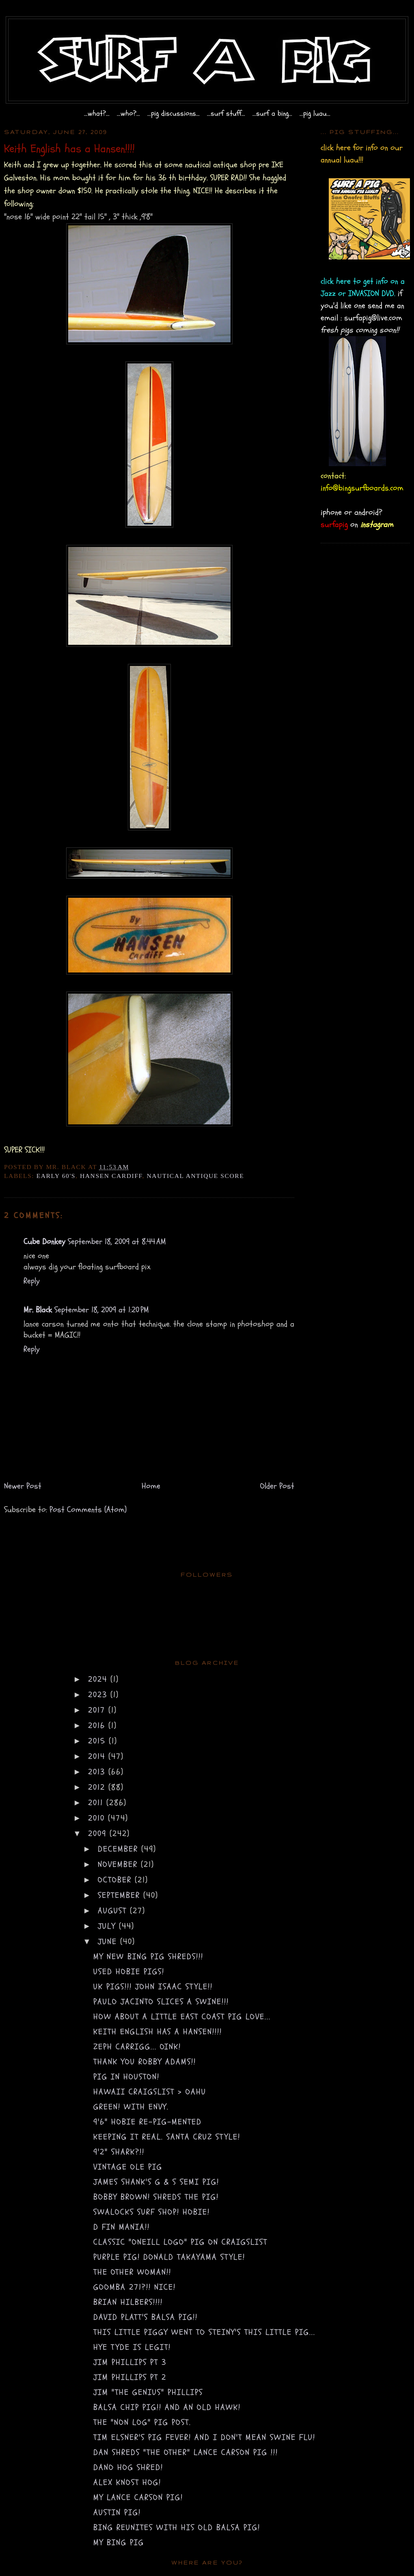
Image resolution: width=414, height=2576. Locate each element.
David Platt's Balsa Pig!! (145, 2317)
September (120, 1895)
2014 (98, 1756)
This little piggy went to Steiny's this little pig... (204, 2332)
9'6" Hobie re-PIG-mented (147, 2121)
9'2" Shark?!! (118, 2151)
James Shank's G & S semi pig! (156, 2181)
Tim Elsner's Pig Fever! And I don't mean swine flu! (204, 2437)
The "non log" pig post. (142, 2422)
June (109, 1941)
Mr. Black (38, 1309)
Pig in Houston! (126, 2076)
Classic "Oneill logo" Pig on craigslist (180, 2242)
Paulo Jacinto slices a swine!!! (161, 2001)
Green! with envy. (131, 2106)
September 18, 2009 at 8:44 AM (117, 1241)
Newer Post (22, 1485)
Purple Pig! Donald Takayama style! (169, 2257)
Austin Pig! (117, 2512)
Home (151, 1485)
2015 (98, 1740)
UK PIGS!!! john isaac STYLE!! (153, 1986)
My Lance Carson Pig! (138, 2497)
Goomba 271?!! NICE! (134, 2287)
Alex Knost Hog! (127, 2482)
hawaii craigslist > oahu (149, 2091)
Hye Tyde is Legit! (132, 2347)
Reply (32, 1280)
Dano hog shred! (128, 2467)
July (108, 1926)
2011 (97, 1802)
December (119, 1848)
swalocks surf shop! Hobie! (151, 2211)
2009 (99, 1833)
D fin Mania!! (121, 2227)
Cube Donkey (44, 1241)
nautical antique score (195, 1175)
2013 (98, 1771)
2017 (98, 1710)
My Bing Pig (118, 2542)
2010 (98, 1818)
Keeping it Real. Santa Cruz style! (166, 2136)
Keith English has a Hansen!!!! (157, 2031)
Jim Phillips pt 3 (129, 2362)
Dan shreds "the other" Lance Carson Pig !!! (185, 2452)
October (116, 1879)
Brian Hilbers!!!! (128, 2302)
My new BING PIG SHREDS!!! (148, 1956)
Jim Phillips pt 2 (129, 2377)
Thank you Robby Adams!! (144, 2061)
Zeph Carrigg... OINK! (137, 2046)
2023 (99, 1694)
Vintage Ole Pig (127, 2166)
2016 (98, 1725)
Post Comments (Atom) (88, 1509)
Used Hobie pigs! (128, 1971)
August (114, 1910)
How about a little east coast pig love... (182, 2016)
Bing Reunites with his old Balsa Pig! (176, 2527)
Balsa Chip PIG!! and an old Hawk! (167, 2407)
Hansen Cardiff (111, 1175)
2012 (98, 1787)
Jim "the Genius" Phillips (148, 2392)
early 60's (56, 1175)
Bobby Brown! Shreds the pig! (156, 2196)
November (119, 1864)
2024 (99, 1679)
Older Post (277, 1485)
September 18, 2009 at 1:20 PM (101, 1309)
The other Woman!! (132, 2272)
